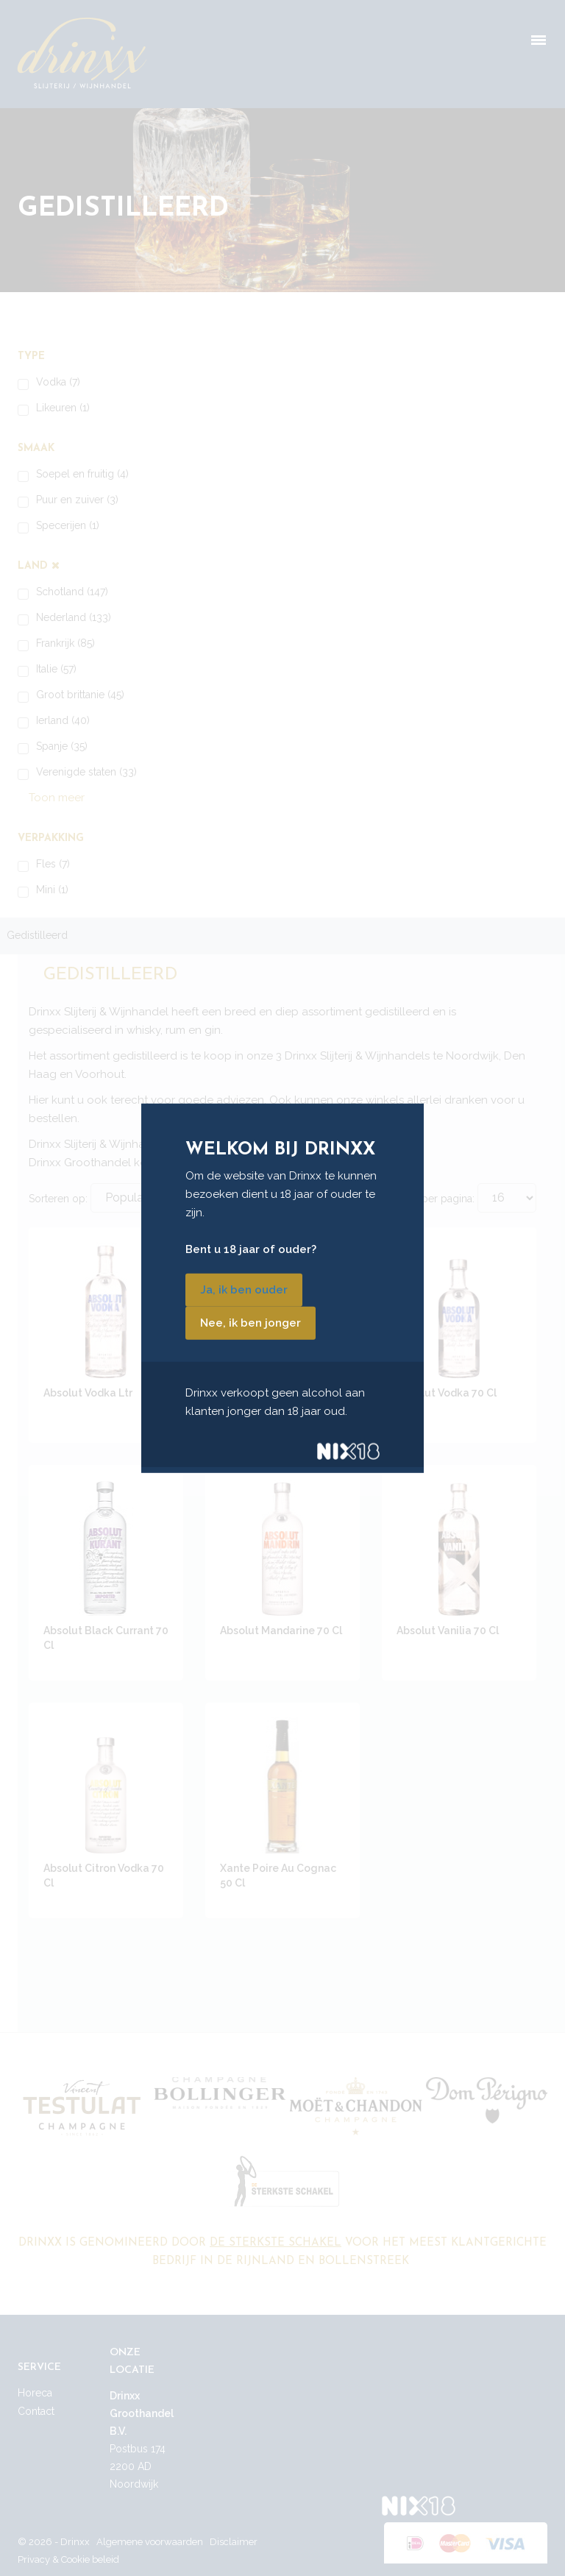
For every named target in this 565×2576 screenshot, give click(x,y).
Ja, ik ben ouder (244, 1289)
